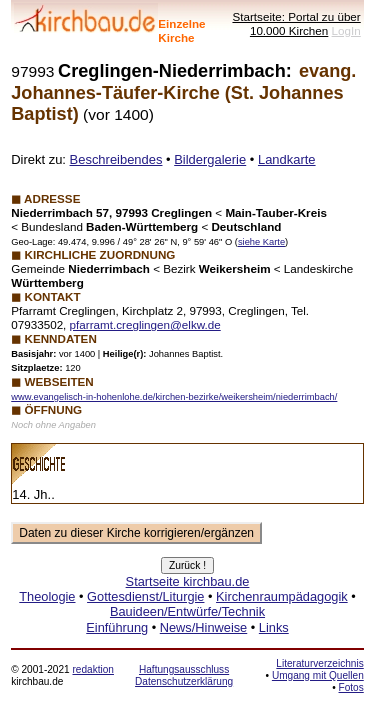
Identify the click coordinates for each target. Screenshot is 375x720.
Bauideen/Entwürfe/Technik (187, 611)
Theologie (47, 596)
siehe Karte (261, 242)
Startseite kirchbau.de (188, 581)
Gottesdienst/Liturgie (145, 596)
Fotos (351, 687)
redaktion (92, 669)
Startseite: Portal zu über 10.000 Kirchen (296, 23)
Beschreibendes (116, 159)
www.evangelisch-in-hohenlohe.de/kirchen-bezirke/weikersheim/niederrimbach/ (174, 397)
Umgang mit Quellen (318, 675)
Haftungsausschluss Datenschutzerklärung (184, 675)
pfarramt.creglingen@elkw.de (145, 324)
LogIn (346, 30)
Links (274, 627)
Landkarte (287, 159)
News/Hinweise (203, 627)
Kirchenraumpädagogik (282, 596)
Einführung (117, 627)
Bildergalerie (210, 159)
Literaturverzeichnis (319, 663)
